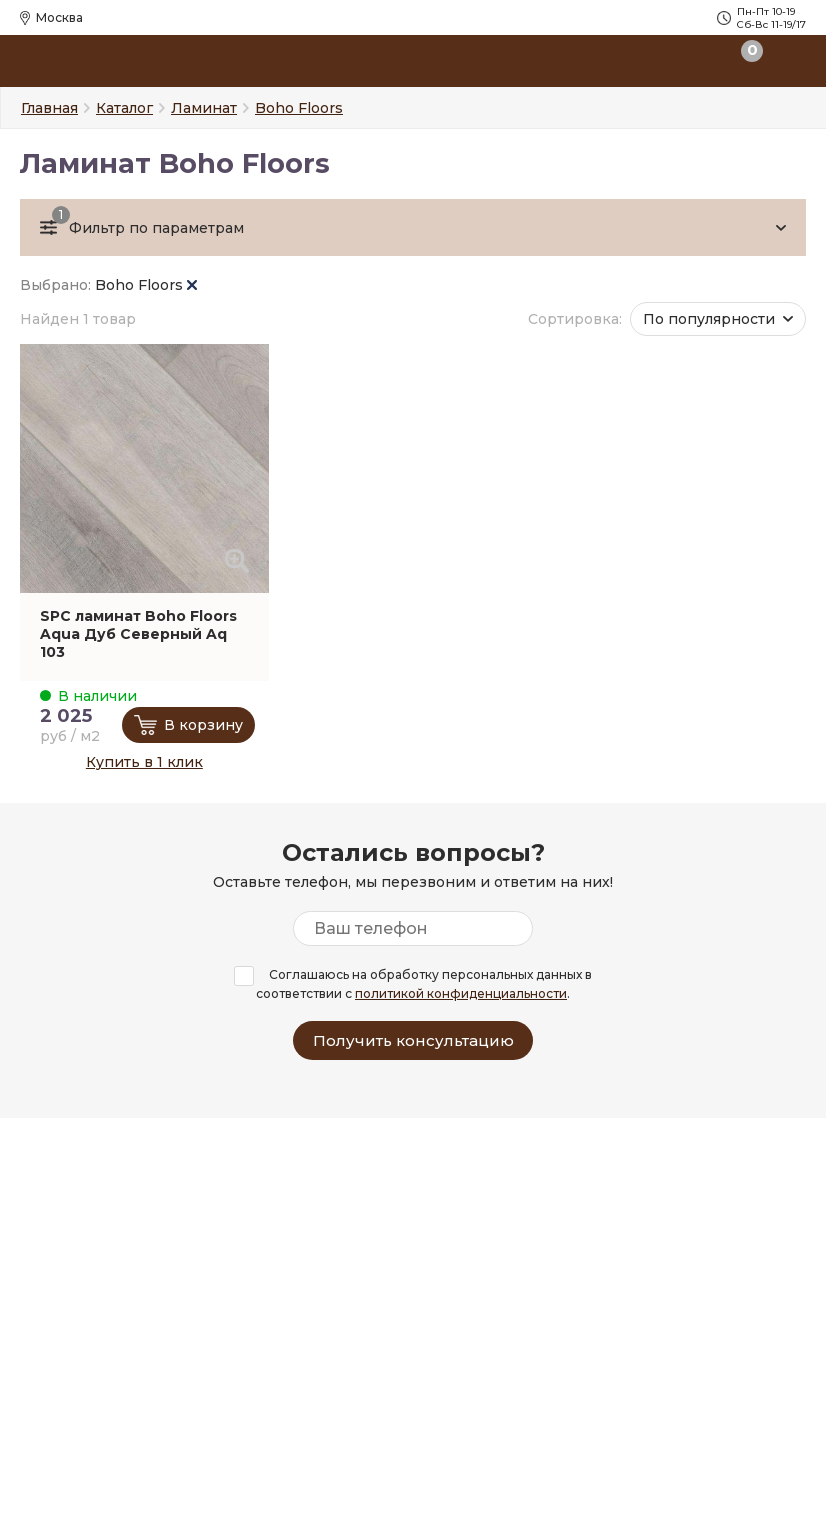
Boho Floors (146, 285)
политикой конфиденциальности (461, 993)
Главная (49, 108)
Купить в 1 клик (144, 762)
